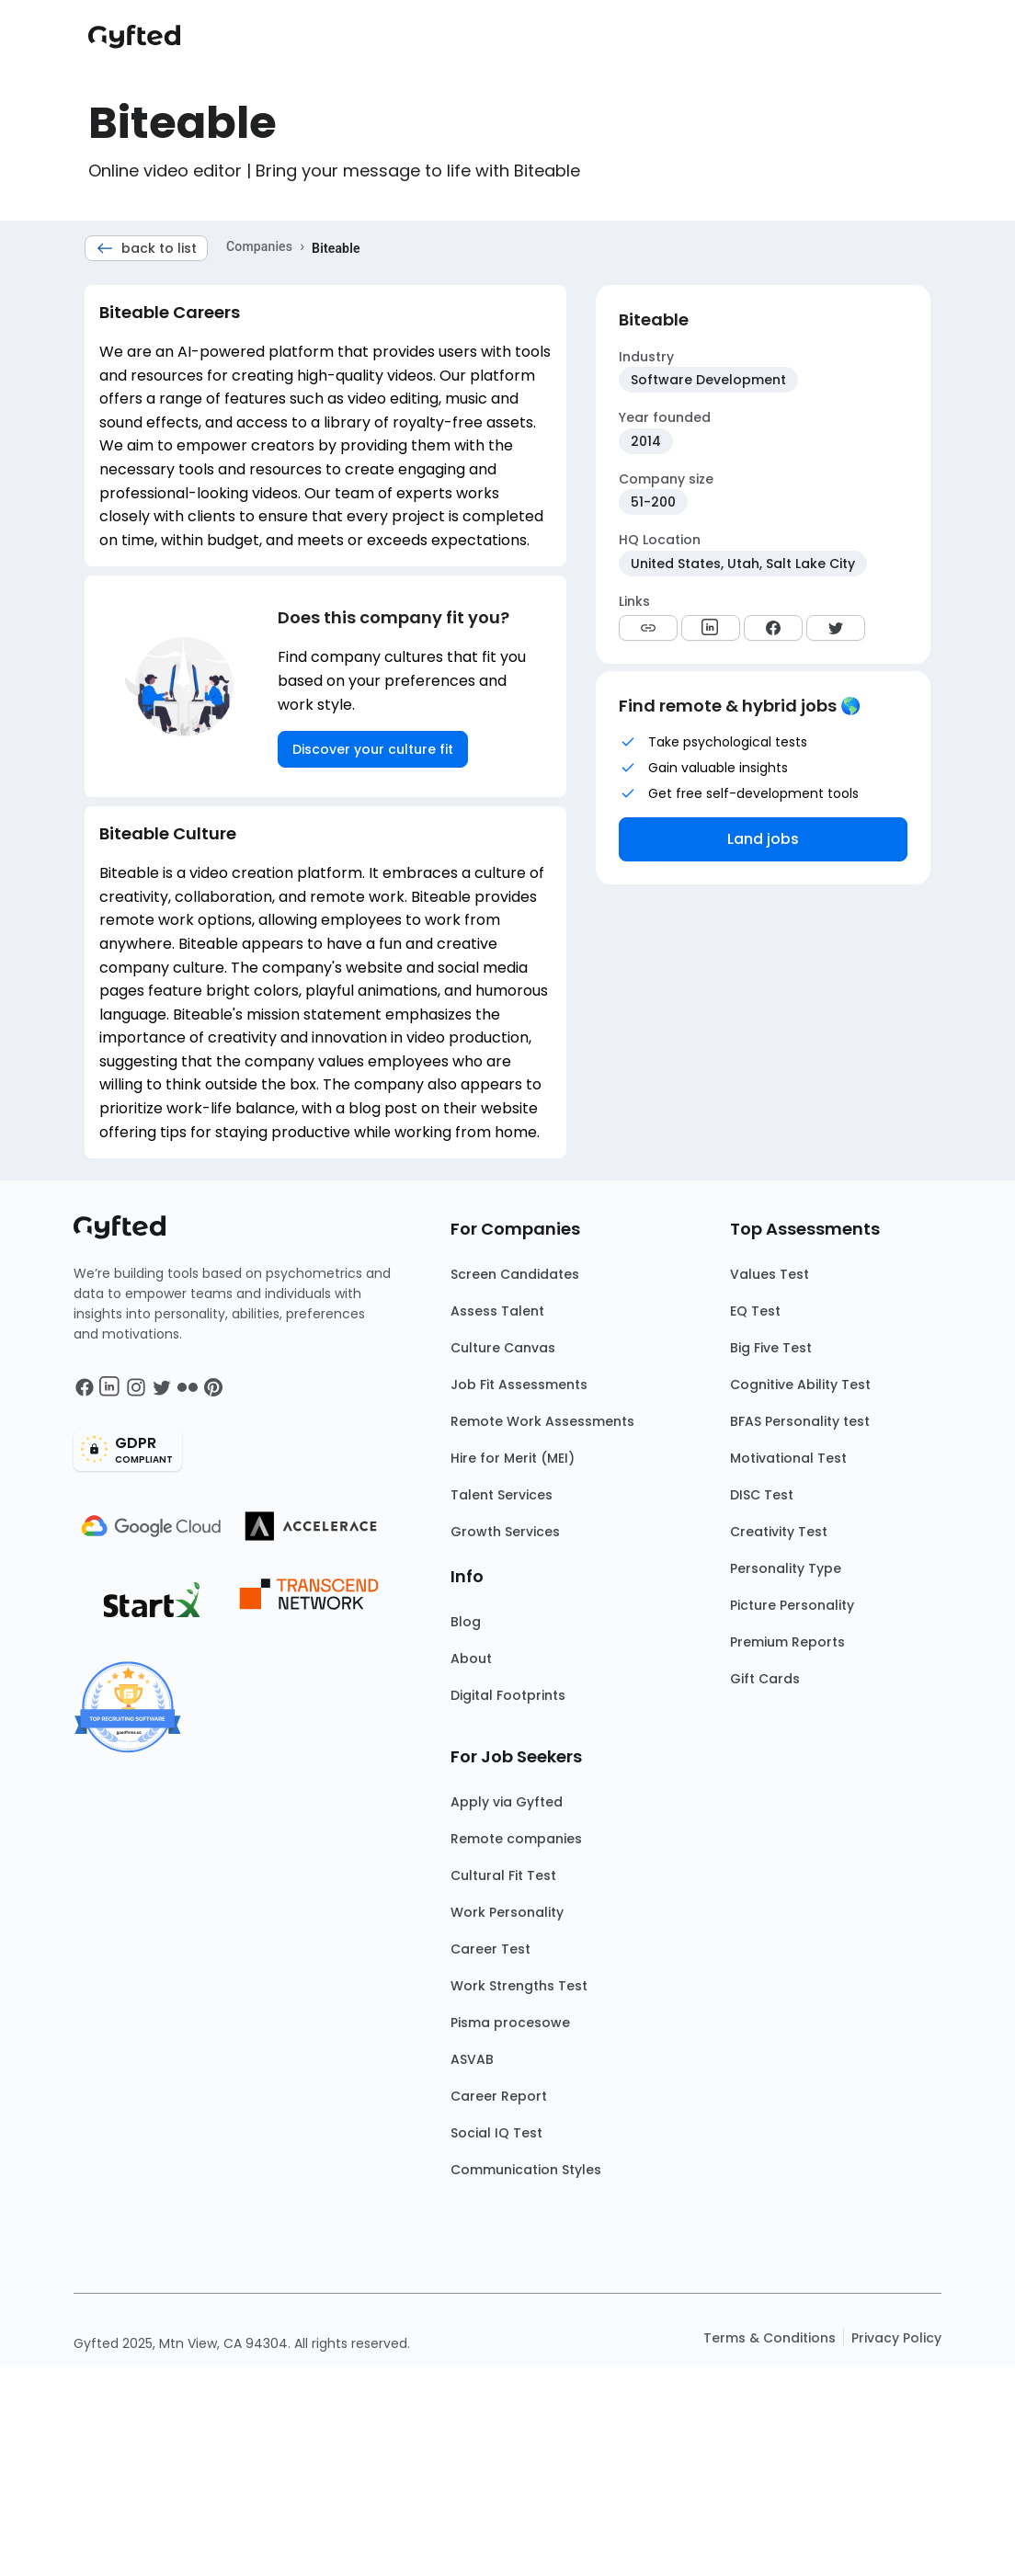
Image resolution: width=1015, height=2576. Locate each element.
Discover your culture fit (372, 749)
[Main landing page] (143, 37)
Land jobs (763, 838)
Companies (259, 246)
